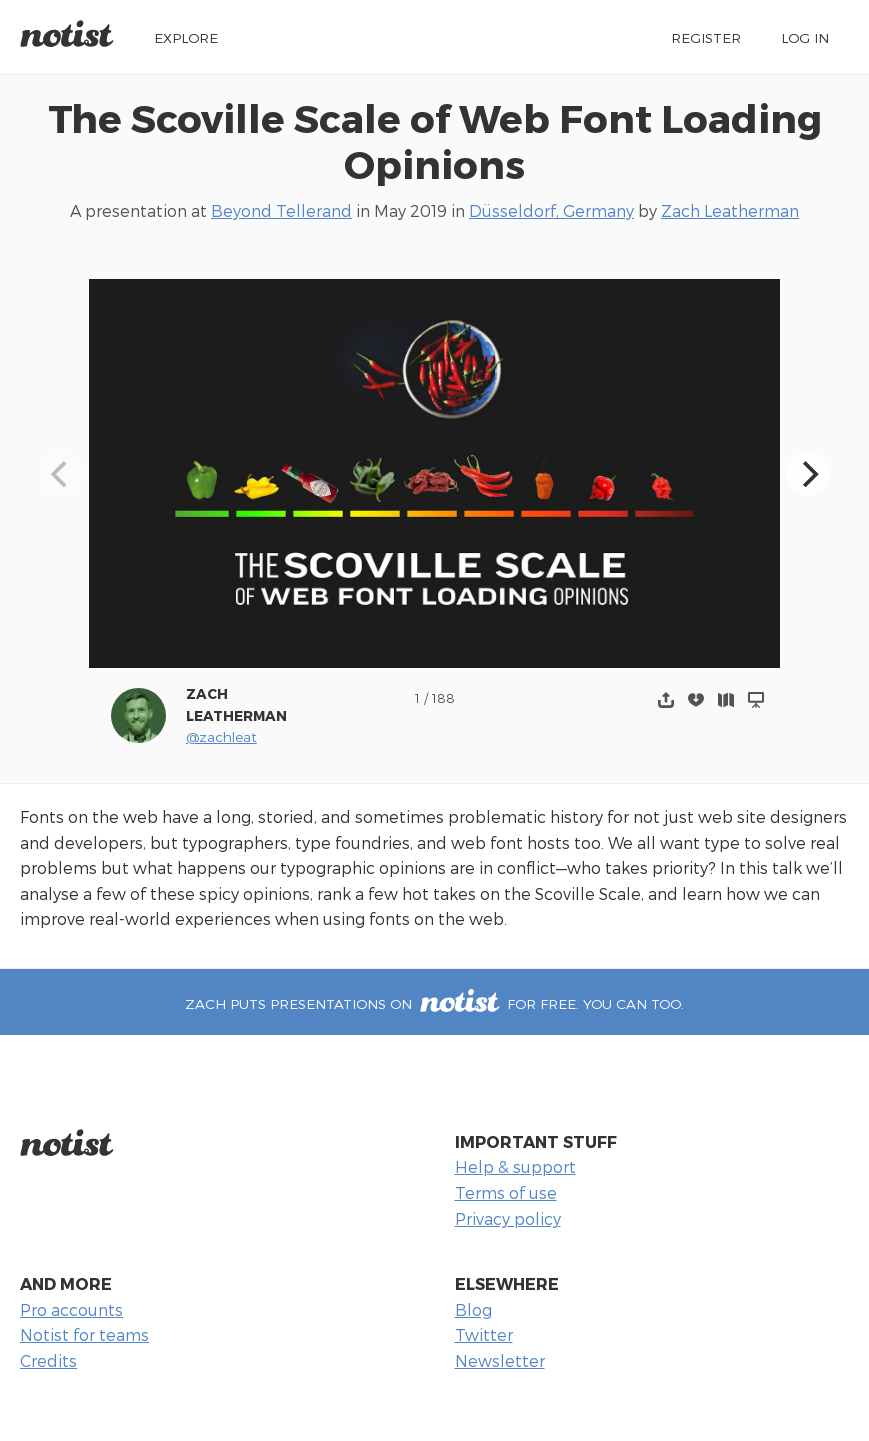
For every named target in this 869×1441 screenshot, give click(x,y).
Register (706, 37)
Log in (805, 37)
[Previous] (61, 474)
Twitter (484, 1334)
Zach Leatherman (730, 210)
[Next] (808, 474)
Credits (48, 1360)
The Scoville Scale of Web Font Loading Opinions (435, 141)
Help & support (515, 1166)
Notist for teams (84, 1334)
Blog (473, 1309)
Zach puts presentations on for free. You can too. (434, 1003)
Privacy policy (508, 1218)
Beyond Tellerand (281, 210)
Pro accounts (71, 1309)
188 (443, 697)
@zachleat (221, 736)
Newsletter (500, 1360)
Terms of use (506, 1192)
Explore (186, 37)
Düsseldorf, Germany (551, 210)
